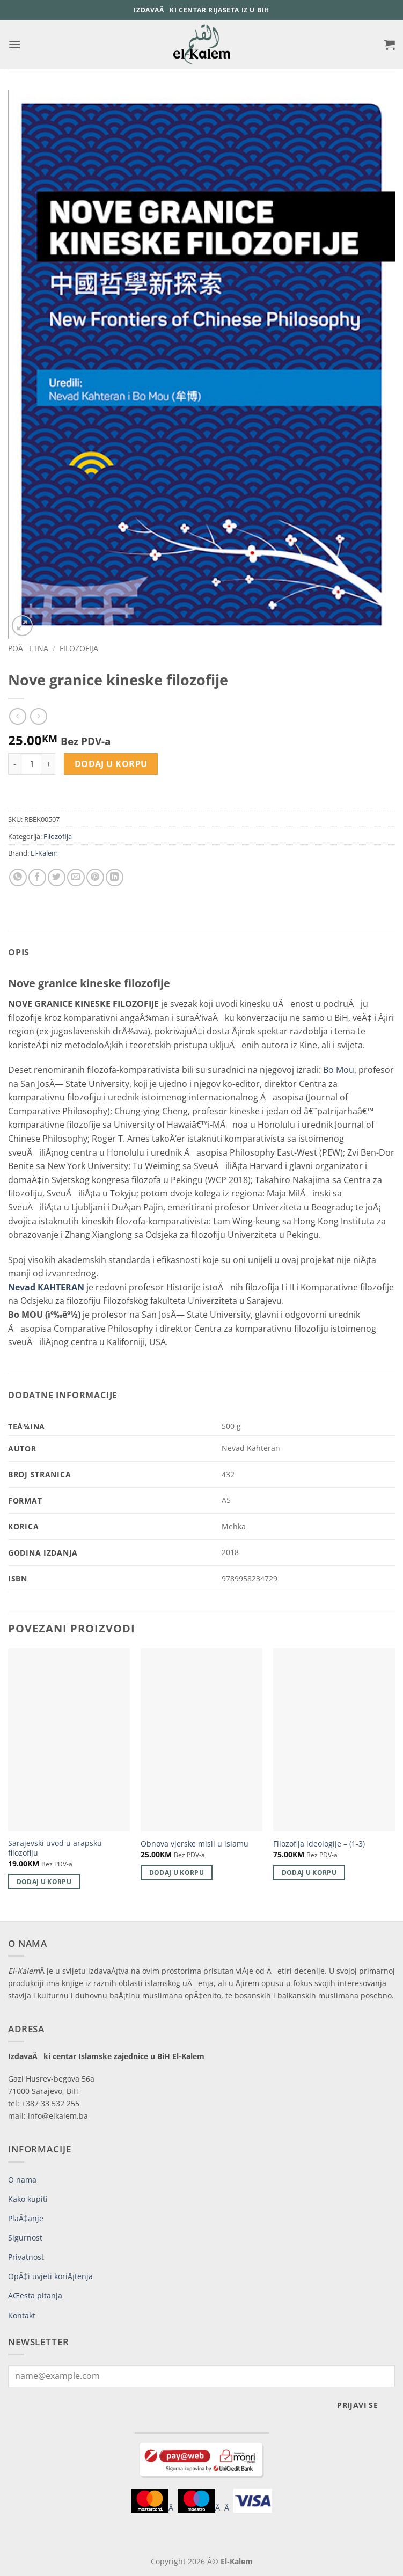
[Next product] (17, 716)
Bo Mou (338, 1070)
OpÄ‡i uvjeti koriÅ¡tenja (50, 2276)
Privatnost (26, 2257)
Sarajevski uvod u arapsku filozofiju (55, 1848)
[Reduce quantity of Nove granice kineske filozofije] (14, 764)
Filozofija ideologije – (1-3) (319, 1844)
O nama (22, 2179)
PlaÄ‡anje (25, 2218)
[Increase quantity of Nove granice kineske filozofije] (48, 764)
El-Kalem (44, 853)
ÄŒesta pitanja (35, 2295)
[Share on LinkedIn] (114, 877)
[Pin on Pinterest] (95, 877)
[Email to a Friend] (76, 877)
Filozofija (79, 648)
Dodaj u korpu (111, 764)
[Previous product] (38, 716)
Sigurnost (25, 2237)
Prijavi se (357, 2405)
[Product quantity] (31, 764)
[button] (14, 44)
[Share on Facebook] (37, 877)
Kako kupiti (28, 2199)
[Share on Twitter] (56, 877)
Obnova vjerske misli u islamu (194, 1844)
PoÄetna (28, 648)
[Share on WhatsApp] (18, 877)
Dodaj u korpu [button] (44, 1882)
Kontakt (21, 2315)
